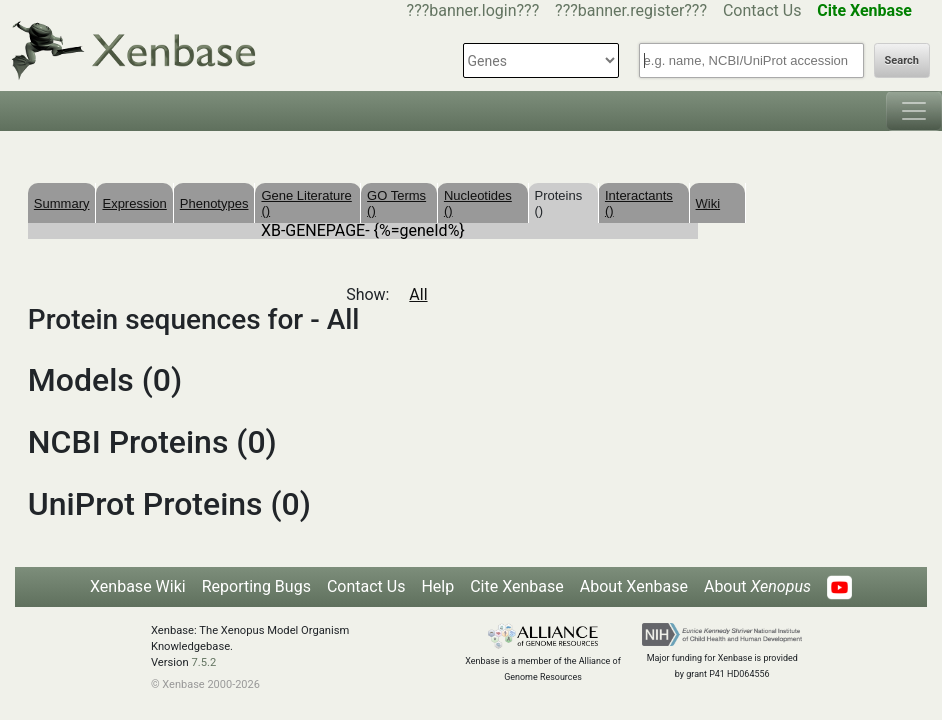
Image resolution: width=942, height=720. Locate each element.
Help (437, 586)
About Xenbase (634, 586)
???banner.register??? (631, 10)
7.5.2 (203, 662)
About (757, 586)
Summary (62, 203)
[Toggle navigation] (914, 111)
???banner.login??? (473, 10)
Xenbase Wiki (138, 586)
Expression (134, 203)
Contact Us (762, 10)
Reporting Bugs (256, 586)
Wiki (708, 203)
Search (902, 60)
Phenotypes (214, 203)
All (418, 294)
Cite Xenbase (517, 586)
